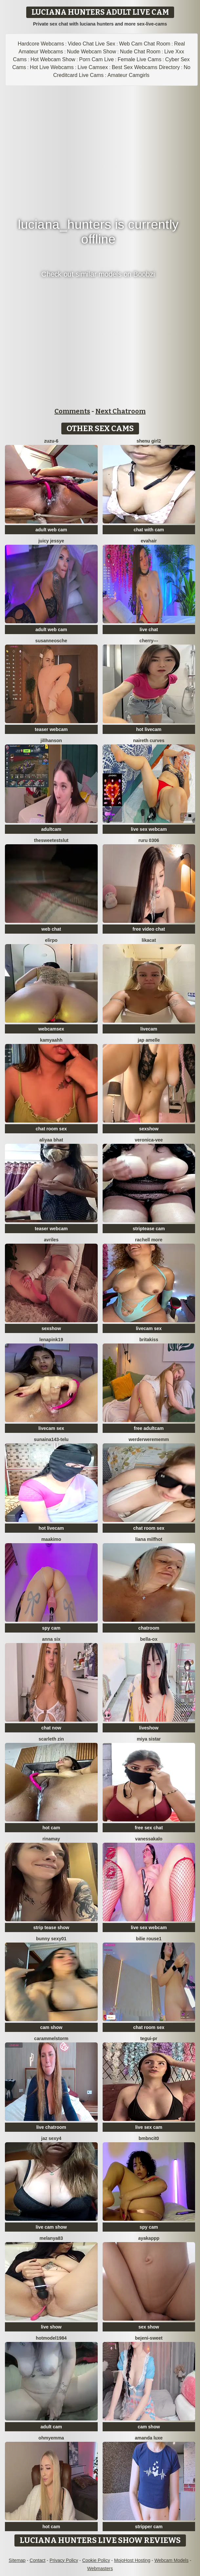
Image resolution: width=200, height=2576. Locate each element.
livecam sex (149, 1328)
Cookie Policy (96, 2560)
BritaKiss (148, 1339)
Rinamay (51, 1838)
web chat (51, 929)
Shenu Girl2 (148, 441)
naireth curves (149, 740)
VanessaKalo (148, 1838)
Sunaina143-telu (51, 1439)
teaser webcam (51, 729)
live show (51, 2326)
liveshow (148, 1727)
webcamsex (51, 1029)
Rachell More (148, 1239)
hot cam (51, 1827)
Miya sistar (149, 1739)
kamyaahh (51, 1040)
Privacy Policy (64, 2560)
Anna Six (51, 1639)
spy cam (51, 1628)
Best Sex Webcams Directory (146, 67)
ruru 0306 (148, 840)
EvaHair (149, 540)
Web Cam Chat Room (144, 43)
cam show (51, 2027)
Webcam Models (171, 2560)
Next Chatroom (120, 411)
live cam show (51, 2227)
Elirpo (51, 940)
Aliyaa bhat (51, 1139)
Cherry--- (148, 640)
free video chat (148, 929)
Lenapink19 (51, 1339)
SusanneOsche (51, 640)
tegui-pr (148, 2038)
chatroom (148, 1628)
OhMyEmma (51, 2437)
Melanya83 (51, 2238)
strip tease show (51, 1927)
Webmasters (100, 2568)
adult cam (51, 2426)
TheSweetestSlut (51, 840)
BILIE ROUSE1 (149, 1938)
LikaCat (149, 940)
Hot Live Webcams (52, 67)
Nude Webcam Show (91, 51)
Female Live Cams (139, 59)
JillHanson (51, 740)
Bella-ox (148, 1639)
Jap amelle (149, 1040)
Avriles (51, 1239)
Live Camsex (93, 67)
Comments (72, 411)
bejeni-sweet (149, 2338)
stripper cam (149, 2526)
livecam (148, 1029)
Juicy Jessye (51, 540)
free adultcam (149, 1428)
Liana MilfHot (148, 1539)
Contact (37, 2560)
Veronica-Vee (149, 1139)
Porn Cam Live (96, 59)
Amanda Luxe (149, 2437)
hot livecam (148, 729)
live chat (149, 629)
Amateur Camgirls (129, 75)
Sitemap (17, 2560)
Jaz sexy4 (51, 2138)
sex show (148, 2326)
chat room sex (51, 1128)
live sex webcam (149, 829)
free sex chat (149, 1827)
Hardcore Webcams (41, 43)
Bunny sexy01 (51, 1938)
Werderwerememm (149, 1439)
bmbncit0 (149, 2138)
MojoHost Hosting (132, 2560)
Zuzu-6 (51, 441)
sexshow (148, 1128)
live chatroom (51, 2127)
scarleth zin (51, 1739)
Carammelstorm (51, 2038)
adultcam (51, 829)
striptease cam (149, 1228)
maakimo (51, 1539)
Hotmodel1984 (51, 2338)
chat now (51, 1727)
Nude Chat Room (140, 51)
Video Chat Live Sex (91, 43)
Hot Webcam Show (52, 59)
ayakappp (148, 2238)
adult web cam (51, 529)
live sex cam (148, 2127)
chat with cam (148, 529)
